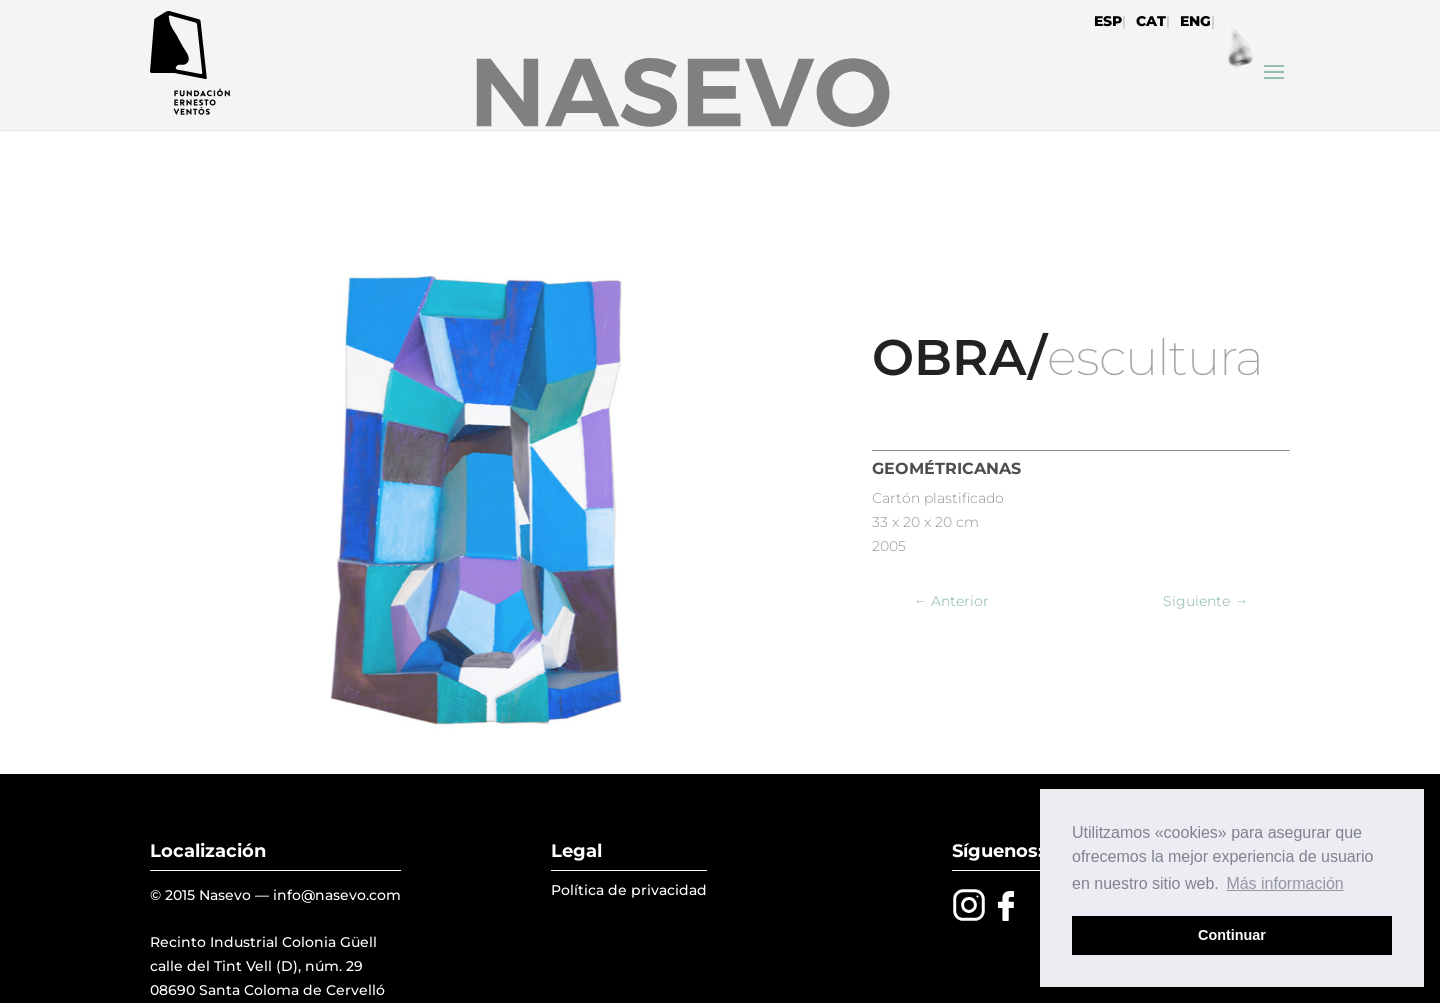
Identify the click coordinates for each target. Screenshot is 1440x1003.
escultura (1155, 357)
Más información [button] (1284, 883)
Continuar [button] (1232, 935)
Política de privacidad (629, 890)
